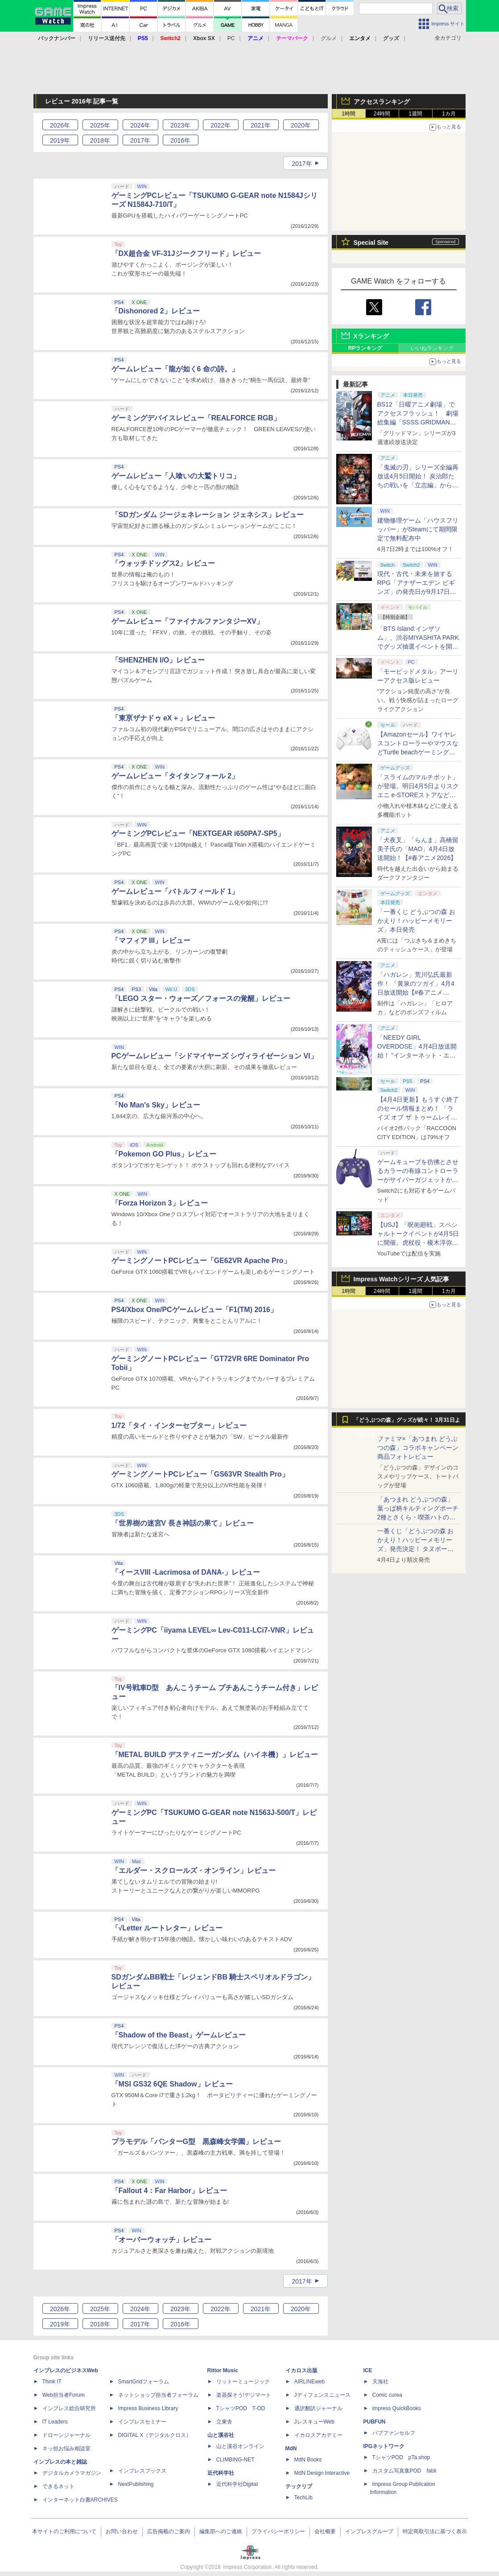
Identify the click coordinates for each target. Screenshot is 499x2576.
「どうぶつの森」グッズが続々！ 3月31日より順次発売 (407, 1422)
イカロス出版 (301, 2370)
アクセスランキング (382, 101)
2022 (220, 125)
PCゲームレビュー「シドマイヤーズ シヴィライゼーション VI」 (214, 1056)
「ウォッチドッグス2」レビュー (163, 563)
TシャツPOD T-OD (240, 2408)
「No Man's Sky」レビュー (155, 1105)
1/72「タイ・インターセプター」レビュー (179, 1425)
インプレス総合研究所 (69, 2408)
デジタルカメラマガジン (71, 2473)
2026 (60, 125)
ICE (367, 2370)
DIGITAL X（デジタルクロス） (155, 2435)
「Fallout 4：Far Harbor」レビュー (169, 2190)
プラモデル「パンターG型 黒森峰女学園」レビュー (196, 2141)
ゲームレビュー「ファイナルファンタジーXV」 (187, 621)
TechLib (303, 2497)
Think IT (52, 2381)
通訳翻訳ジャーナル (318, 2408)
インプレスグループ (369, 2531)
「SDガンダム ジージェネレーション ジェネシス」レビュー (207, 514)
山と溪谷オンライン (240, 2446)
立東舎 (224, 2422)
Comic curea (387, 2395)
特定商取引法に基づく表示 (435, 2531)
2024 (140, 125)
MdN (291, 2448)
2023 (180, 125)
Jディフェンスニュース (322, 2395)
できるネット (58, 2486)
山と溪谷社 (220, 2435)
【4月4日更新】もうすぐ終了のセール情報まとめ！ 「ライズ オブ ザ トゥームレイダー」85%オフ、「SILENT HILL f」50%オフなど (418, 1117)
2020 (301, 125)
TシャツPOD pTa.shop (401, 2457)
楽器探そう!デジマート (243, 2395)
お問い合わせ (122, 2531)
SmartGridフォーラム (143, 2381)
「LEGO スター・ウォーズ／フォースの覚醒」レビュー (201, 998)
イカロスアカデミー (318, 2435)
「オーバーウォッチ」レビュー (161, 2239)
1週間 (415, 114)
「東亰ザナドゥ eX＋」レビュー (163, 718)
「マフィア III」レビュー (151, 940)
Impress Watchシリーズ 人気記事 (402, 1279)
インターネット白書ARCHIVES (80, 2500)
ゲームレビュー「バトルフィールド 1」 (175, 891)
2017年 (302, 163)
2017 (140, 140)
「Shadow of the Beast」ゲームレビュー (178, 2035)
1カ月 (449, 114)
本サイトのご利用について (64, 2531)
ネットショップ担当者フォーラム (158, 2395)
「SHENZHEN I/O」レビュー (158, 660)
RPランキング (365, 348)
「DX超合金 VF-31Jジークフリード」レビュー (186, 253)
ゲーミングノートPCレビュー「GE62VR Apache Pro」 (201, 1260)
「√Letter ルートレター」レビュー (167, 1928)
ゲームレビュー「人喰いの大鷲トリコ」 (175, 476)
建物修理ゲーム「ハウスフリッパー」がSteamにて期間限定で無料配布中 (417, 529)
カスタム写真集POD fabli (404, 2471)
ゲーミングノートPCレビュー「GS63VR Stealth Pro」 (200, 1474)
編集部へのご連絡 (220, 2531)
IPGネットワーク (384, 2446)
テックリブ (298, 2486)
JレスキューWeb (314, 2422)
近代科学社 (220, 2473)
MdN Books (308, 2460)
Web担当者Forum (63, 2395)
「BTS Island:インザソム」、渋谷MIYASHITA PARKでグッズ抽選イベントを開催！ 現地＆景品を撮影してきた (418, 646)
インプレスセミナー (142, 2422)
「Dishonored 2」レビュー (155, 311)
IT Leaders (55, 2422)
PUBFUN (374, 2422)
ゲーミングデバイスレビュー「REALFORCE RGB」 (196, 418)
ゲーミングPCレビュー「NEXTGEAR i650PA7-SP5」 (198, 833)
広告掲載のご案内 (168, 2531)
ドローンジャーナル (66, 2435)
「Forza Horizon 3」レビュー (159, 1203)
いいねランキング (432, 348)
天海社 (380, 2381)
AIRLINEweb (309, 2381)
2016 (180, 140)
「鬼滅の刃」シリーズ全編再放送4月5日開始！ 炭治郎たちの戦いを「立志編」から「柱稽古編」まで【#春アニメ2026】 (417, 485)
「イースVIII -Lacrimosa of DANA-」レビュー (185, 1572)
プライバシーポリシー (278, 2531)
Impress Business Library (148, 2408)
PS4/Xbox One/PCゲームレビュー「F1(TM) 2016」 (194, 1309)
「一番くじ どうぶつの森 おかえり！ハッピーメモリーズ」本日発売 (416, 920)
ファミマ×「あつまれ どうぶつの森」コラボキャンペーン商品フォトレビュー (417, 1447)
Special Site (371, 242)
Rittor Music (222, 2370)
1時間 (348, 114)
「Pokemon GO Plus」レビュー (164, 1154)
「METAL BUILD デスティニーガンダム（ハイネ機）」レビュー (214, 1754)
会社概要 (325, 2531)
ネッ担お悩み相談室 (66, 2448)
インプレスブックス (142, 2471)
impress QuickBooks (396, 2408)
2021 (261, 125)
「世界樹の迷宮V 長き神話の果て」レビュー (182, 1523)
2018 (100, 140)
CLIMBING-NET (235, 2460)
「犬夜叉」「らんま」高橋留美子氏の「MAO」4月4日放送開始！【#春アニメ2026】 (417, 848)
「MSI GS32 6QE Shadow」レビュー (172, 2084)
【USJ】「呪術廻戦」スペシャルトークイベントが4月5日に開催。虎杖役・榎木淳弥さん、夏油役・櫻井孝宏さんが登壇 (418, 1242)
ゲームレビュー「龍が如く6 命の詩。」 (175, 369)
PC (231, 38)
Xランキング (371, 336)
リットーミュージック (243, 2381)
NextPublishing (136, 2484)
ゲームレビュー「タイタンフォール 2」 (175, 776)
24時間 (382, 114)
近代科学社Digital (237, 2484)
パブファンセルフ (393, 2433)
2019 (60, 140)
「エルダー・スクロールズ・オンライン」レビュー (193, 1870)
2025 (100, 125)
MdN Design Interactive (322, 2473)
